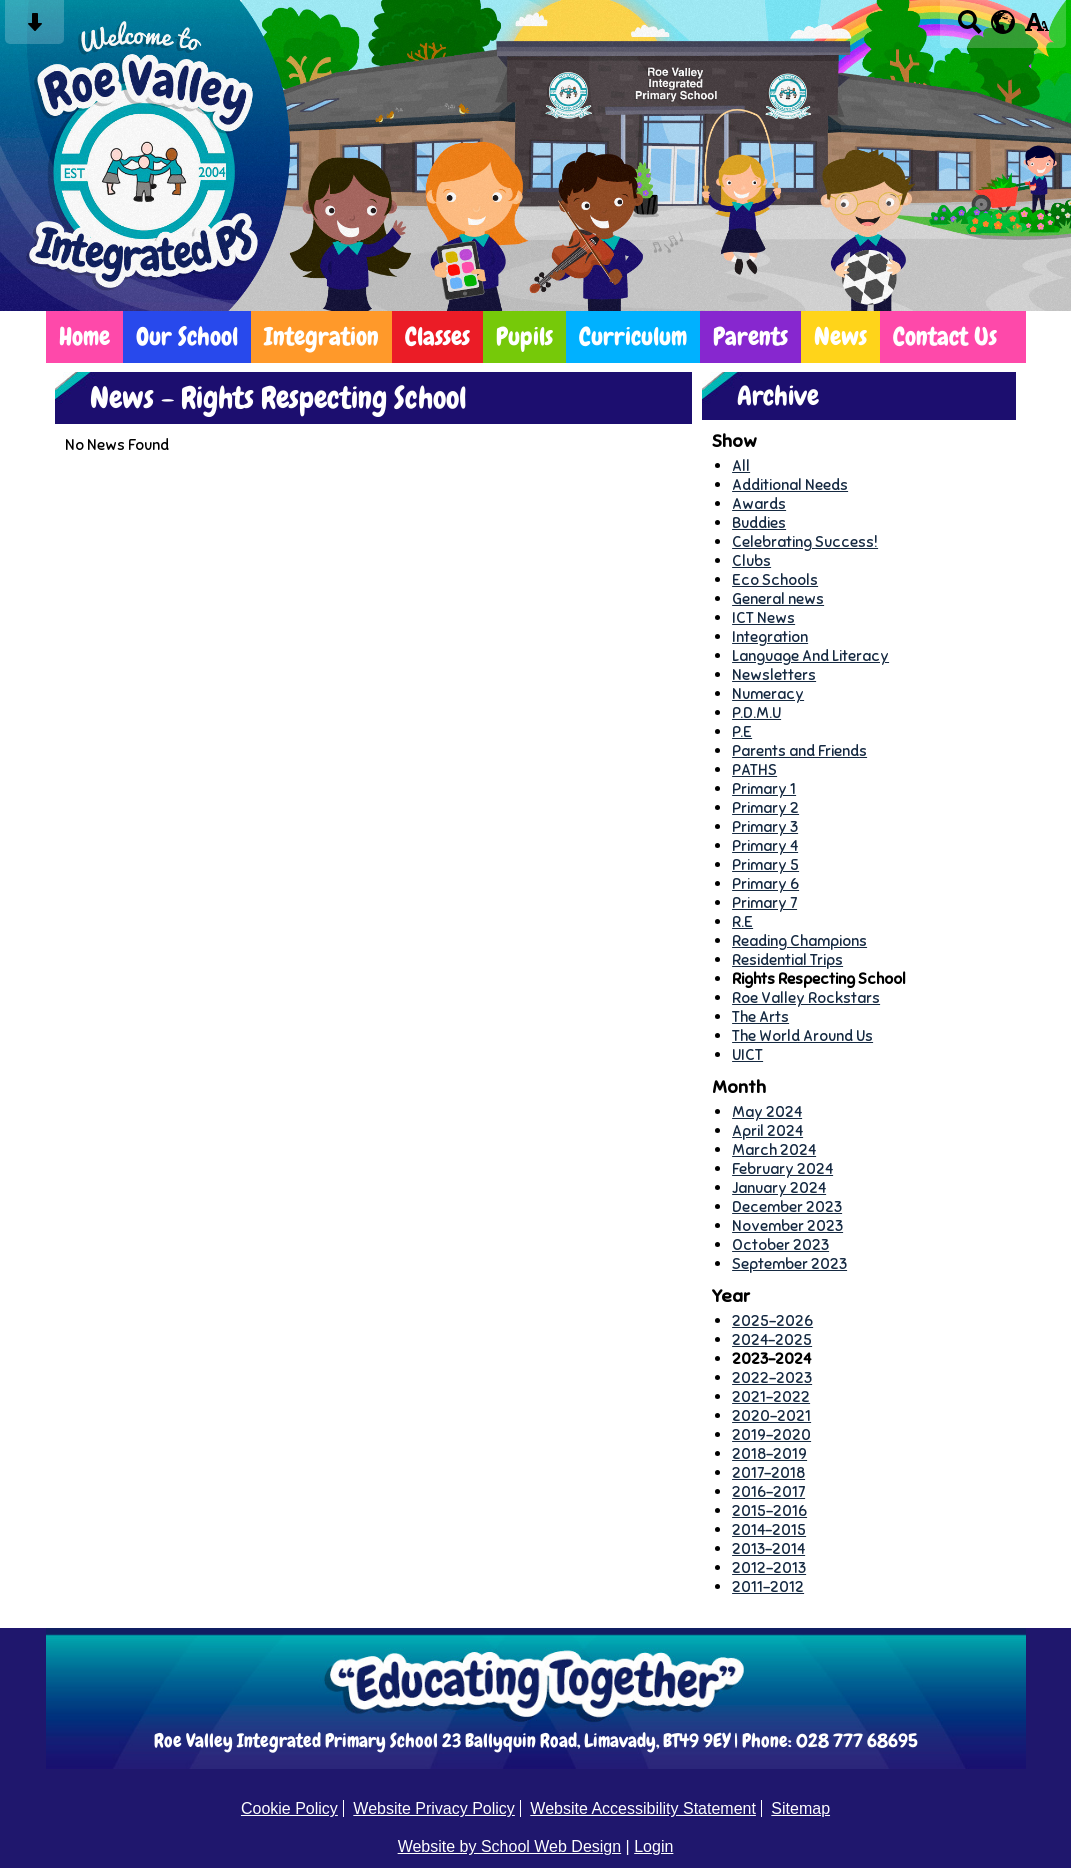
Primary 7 (764, 902)
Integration (321, 336)
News (840, 336)
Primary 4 (765, 845)
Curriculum (633, 336)
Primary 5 (765, 864)
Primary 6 (765, 883)
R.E (742, 921)
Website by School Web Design (510, 1846)
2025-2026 (772, 1320)
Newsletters (774, 674)
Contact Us (945, 336)
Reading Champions (799, 940)
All (741, 465)
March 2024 (774, 1149)
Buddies (759, 522)
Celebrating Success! (805, 541)
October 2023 (780, 1244)
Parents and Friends (799, 750)
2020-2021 (771, 1415)
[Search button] (969, 28)
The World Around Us (802, 1035)
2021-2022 (771, 1396)
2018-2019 (769, 1453)
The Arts (760, 1016)
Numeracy (768, 693)
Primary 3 (765, 826)
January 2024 (779, 1187)
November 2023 (787, 1225)
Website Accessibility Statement (643, 1808)
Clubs (751, 560)
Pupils (524, 336)
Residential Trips (787, 959)
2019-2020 (771, 1434)
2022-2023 (772, 1377)
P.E (742, 731)
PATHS (754, 769)
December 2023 (787, 1206)
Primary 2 (765, 807)
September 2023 (789, 1263)
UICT (747, 1054)
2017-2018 (768, 1472)
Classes (437, 336)
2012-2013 (769, 1567)
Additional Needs (790, 484)
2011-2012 (768, 1586)
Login (653, 1846)
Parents (750, 336)
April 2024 (767, 1130)
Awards (759, 503)
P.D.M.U (756, 712)
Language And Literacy (810, 655)
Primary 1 (764, 788)
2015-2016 (769, 1510)
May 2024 (767, 1111)
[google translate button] (1003, 22)
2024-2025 (772, 1339)
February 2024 (782, 1168)
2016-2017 (768, 1491)
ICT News (763, 617)
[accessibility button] (1036, 28)
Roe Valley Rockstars (806, 997)
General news (778, 598)
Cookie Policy (289, 1808)
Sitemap (800, 1808)
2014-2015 (769, 1529)
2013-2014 (768, 1548)
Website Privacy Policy (434, 1808)
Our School (187, 336)
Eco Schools (775, 579)
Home (84, 336)
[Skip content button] (34, 28)
